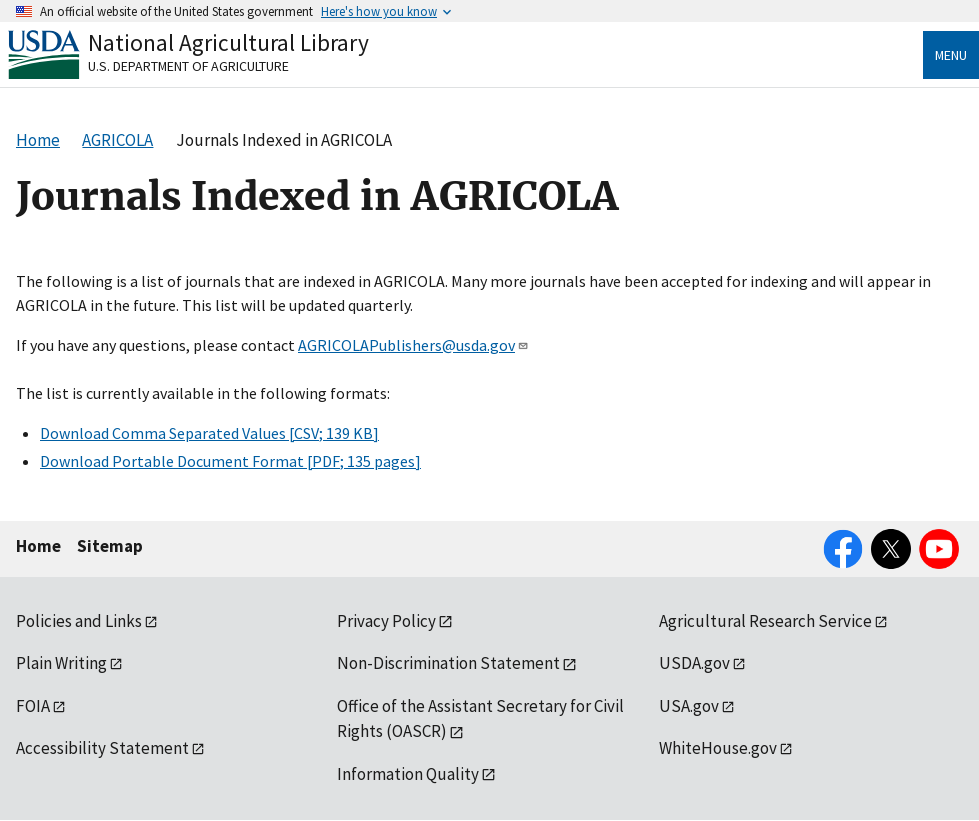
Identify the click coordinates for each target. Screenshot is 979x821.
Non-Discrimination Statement (448, 663)
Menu (951, 55)
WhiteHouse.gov (718, 748)
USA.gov (689, 706)
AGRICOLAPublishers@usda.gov (413, 345)
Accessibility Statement (102, 748)
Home (38, 546)
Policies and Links (79, 621)
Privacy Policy (386, 621)
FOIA (33, 706)
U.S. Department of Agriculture (188, 66)
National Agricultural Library (228, 42)
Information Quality (408, 774)
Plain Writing (61, 663)
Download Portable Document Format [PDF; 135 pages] (230, 461)
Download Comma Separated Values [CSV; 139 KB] (209, 433)
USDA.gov (694, 663)
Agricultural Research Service (765, 621)
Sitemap (110, 546)
